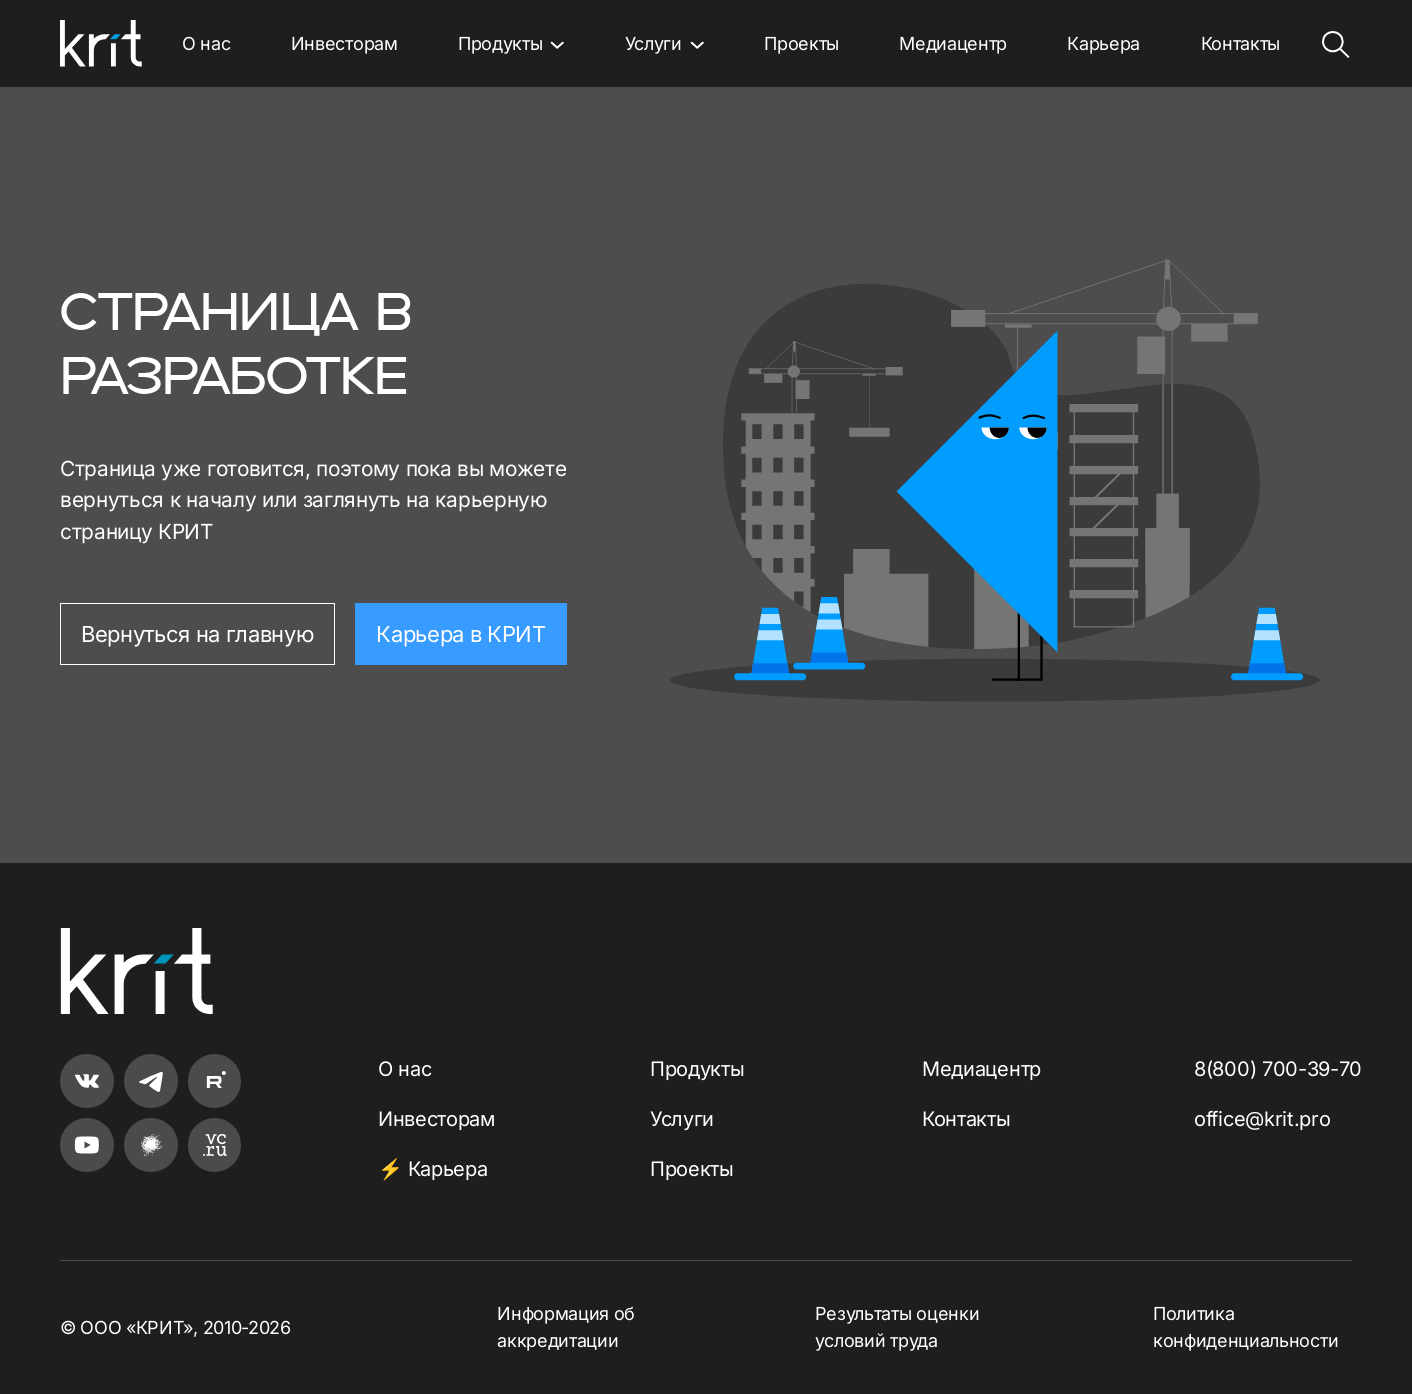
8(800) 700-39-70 (1278, 1069)
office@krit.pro (1262, 1119)
